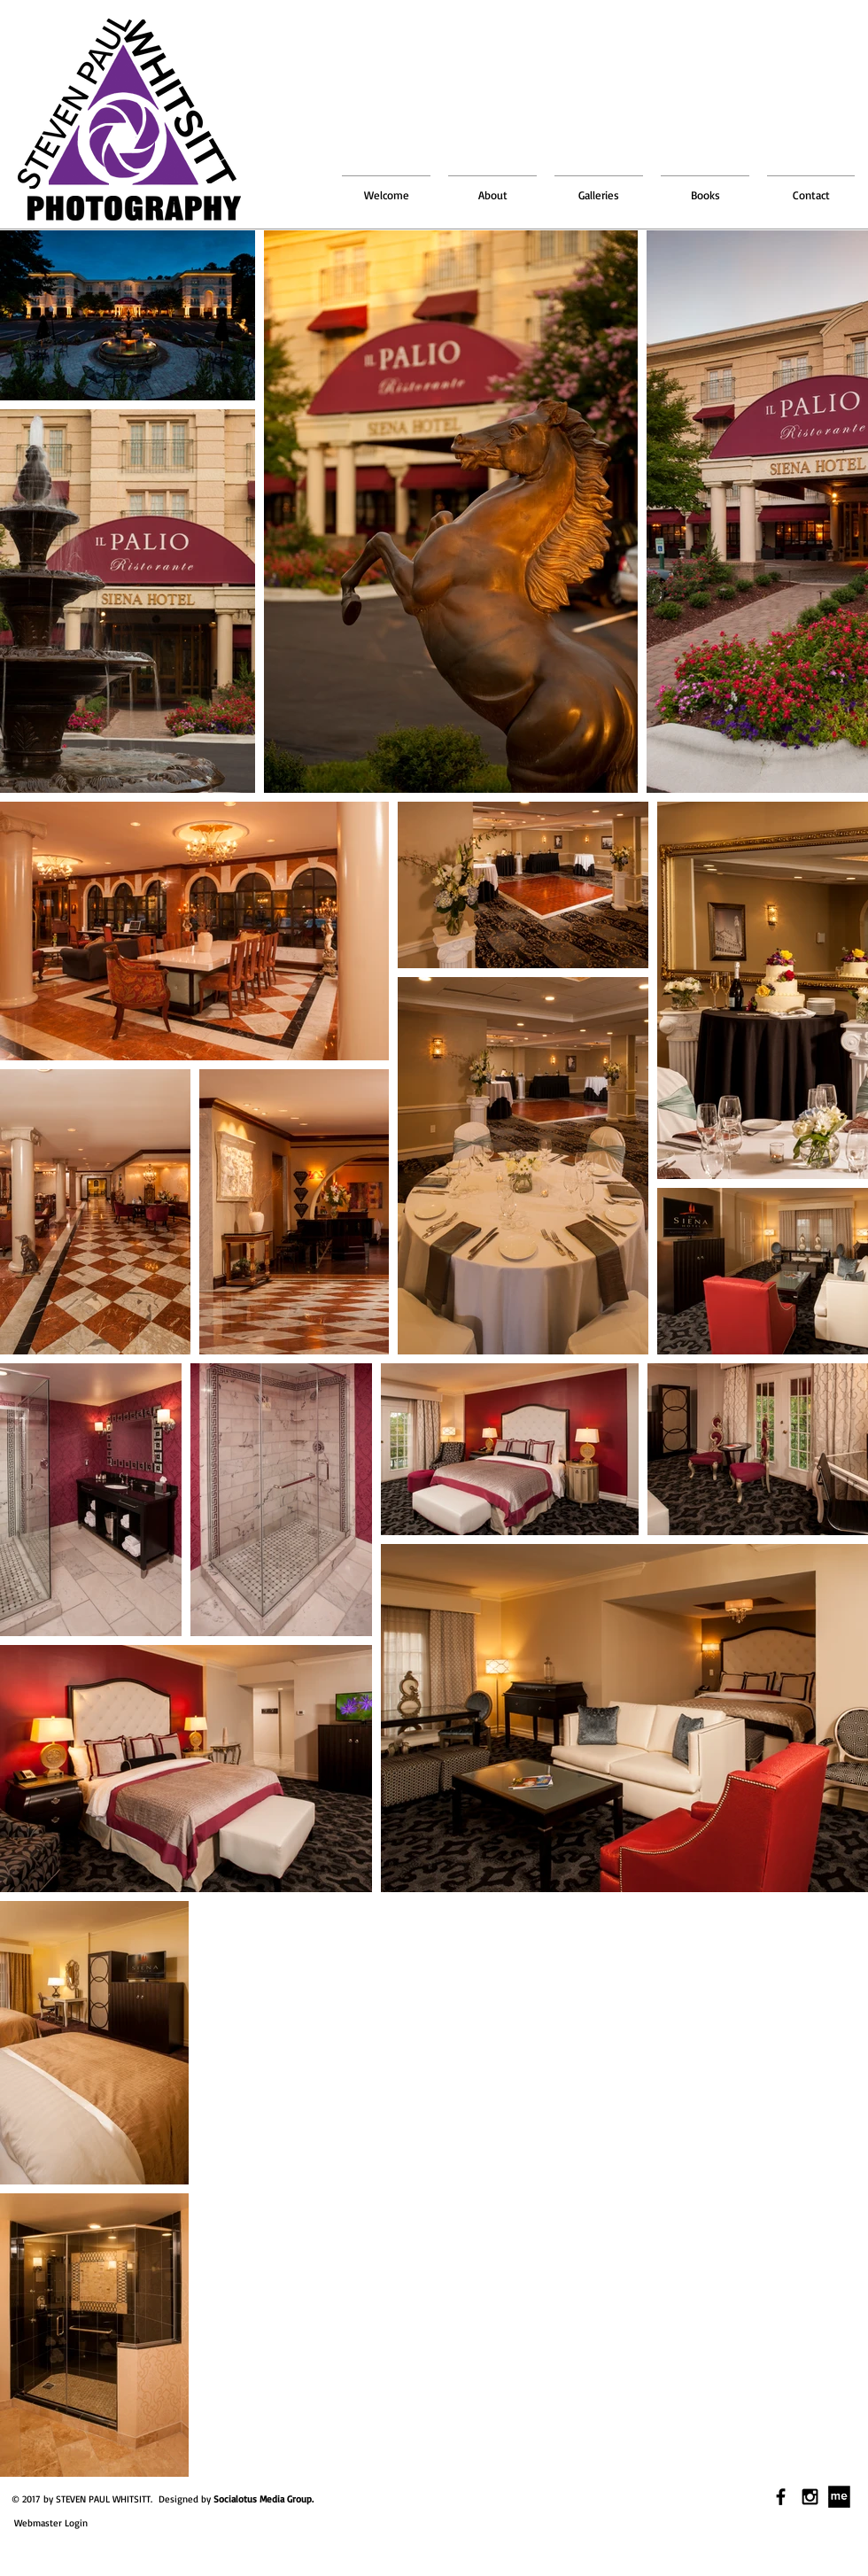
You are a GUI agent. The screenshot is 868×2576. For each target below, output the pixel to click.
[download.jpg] (839, 2497)
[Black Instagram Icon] (810, 2497)
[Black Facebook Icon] (781, 2497)
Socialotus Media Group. (263, 2499)
